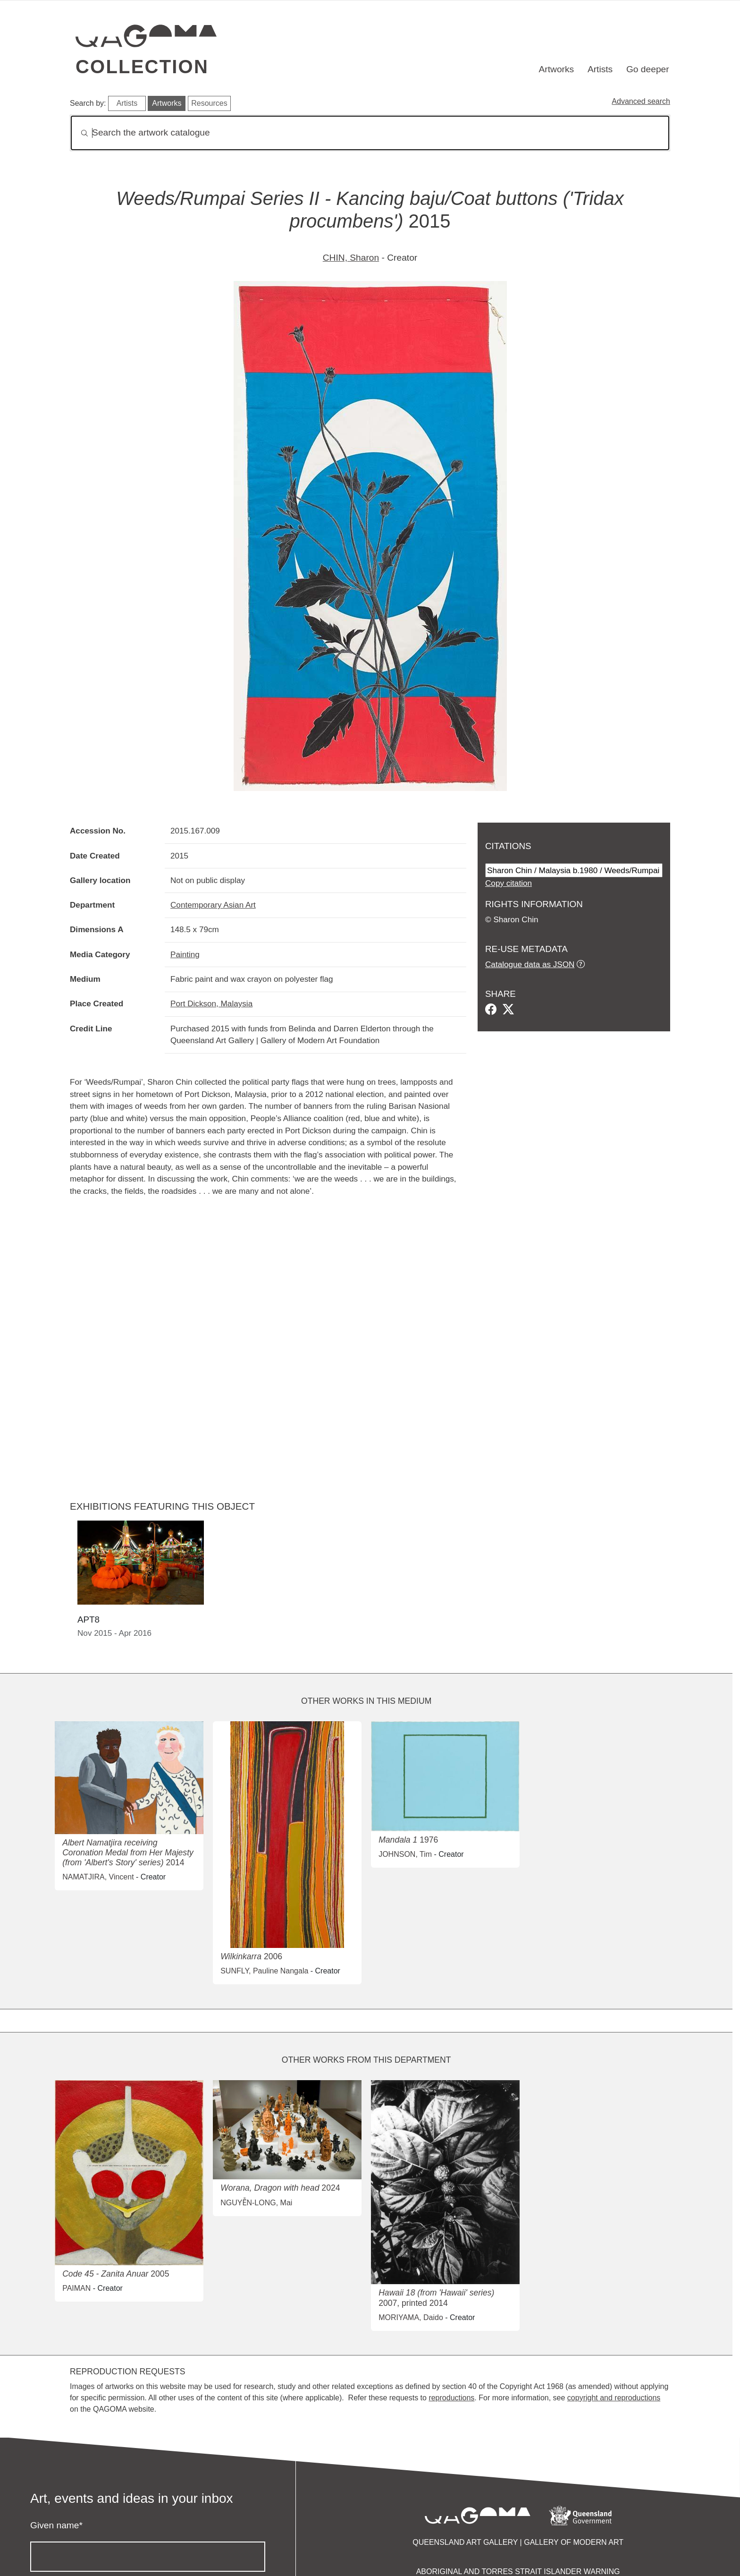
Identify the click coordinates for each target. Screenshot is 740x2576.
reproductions (451, 2398)
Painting (185, 954)
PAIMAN (76, 2288)
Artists (600, 69)
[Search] (370, 133)
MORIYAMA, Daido (410, 2317)
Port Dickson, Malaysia (211, 1003)
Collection (142, 66)
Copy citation (508, 883)
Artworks (556, 69)
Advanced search (641, 101)
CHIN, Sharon (351, 258)
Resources (209, 103)
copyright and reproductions (613, 2398)
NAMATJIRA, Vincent (98, 1877)
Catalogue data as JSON (529, 964)
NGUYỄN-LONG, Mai (256, 2203)
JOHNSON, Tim (405, 1854)
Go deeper (647, 69)
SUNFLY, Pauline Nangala (264, 1971)
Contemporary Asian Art (213, 905)
